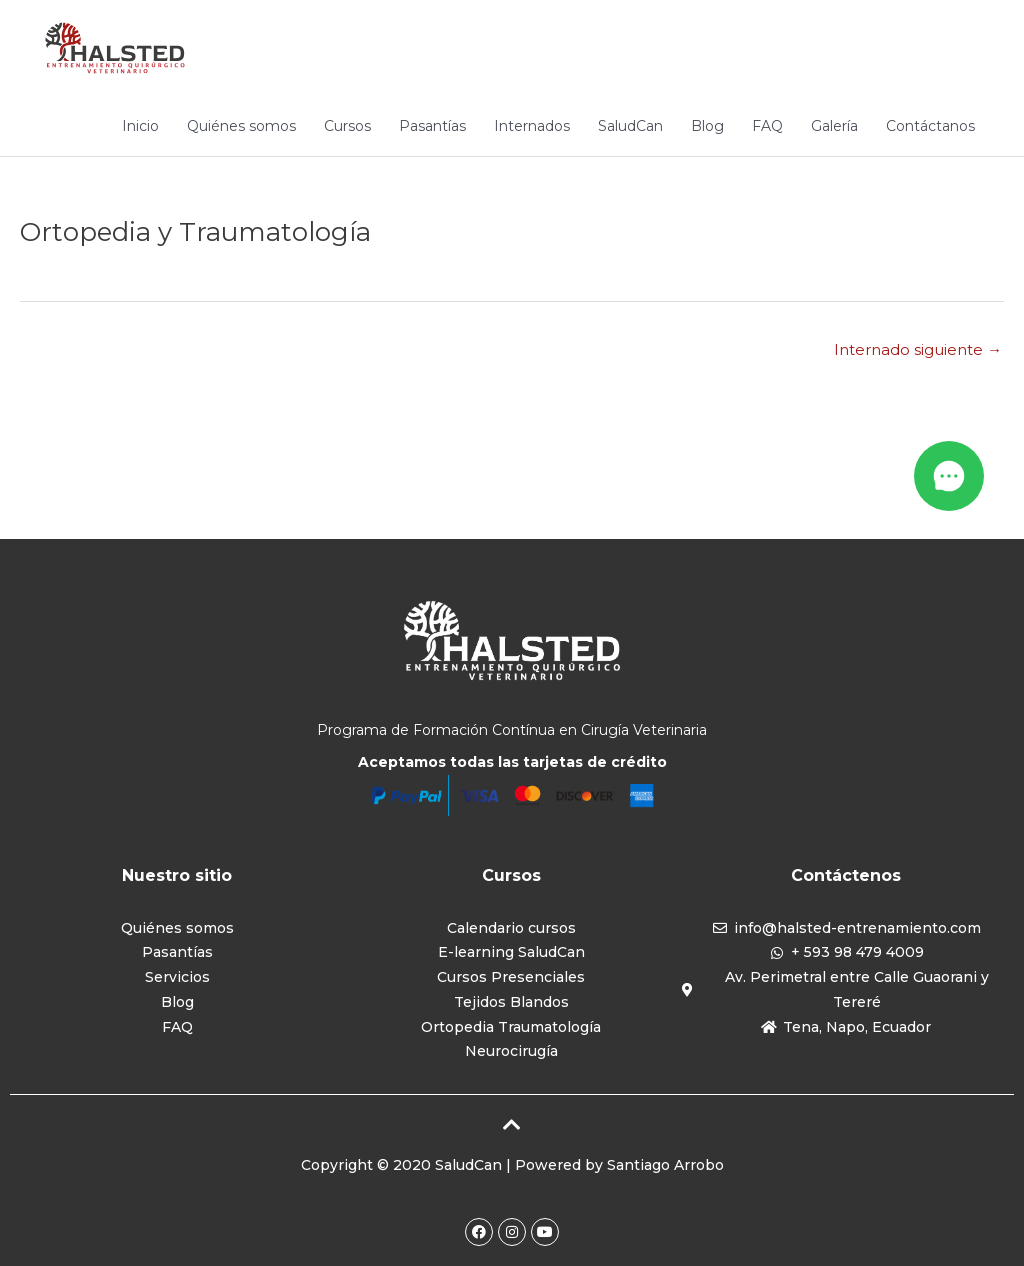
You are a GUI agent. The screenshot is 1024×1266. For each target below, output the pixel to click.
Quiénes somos (241, 126)
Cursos (347, 126)
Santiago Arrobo (665, 1165)
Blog (707, 126)
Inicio (140, 126)
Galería (834, 126)
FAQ (767, 126)
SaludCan (630, 126)
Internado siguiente (918, 349)
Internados (532, 126)
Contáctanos (930, 126)
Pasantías (432, 126)
